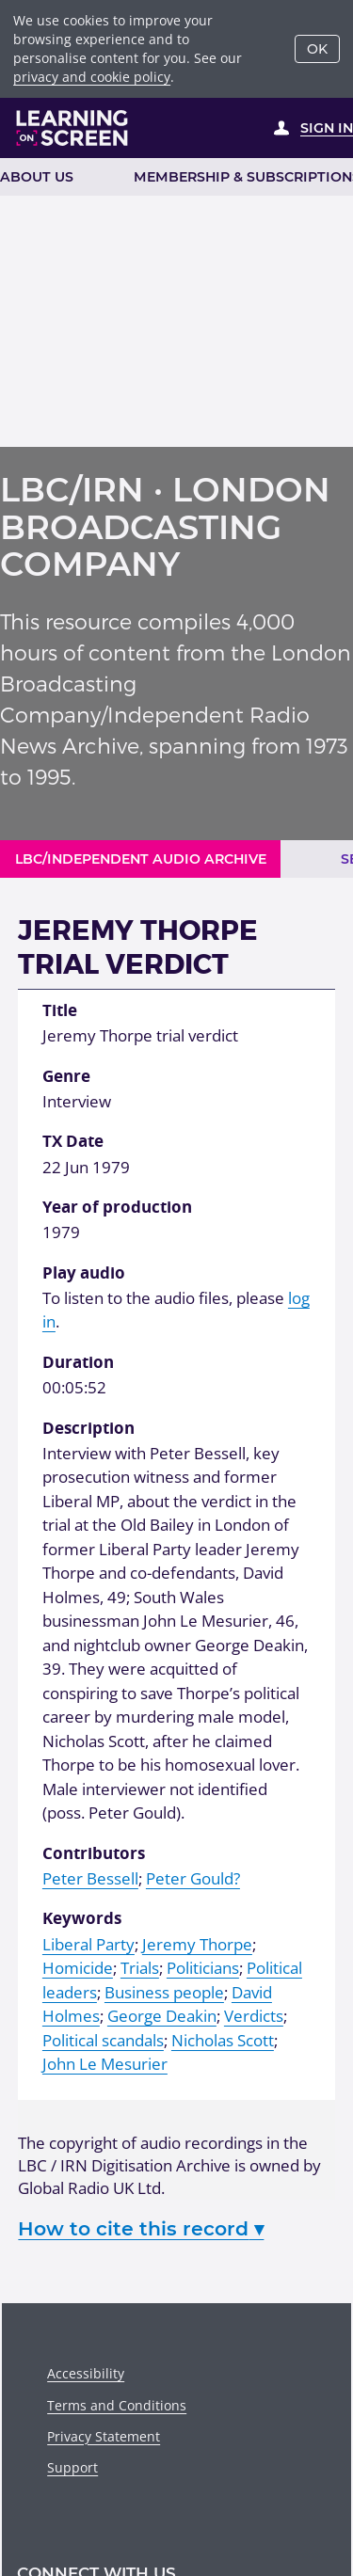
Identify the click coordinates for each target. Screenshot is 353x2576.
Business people (164, 1992)
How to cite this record (141, 2228)
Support (72, 2467)
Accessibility (85, 2373)
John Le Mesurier (105, 2064)
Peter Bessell (90, 1878)
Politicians (203, 1968)
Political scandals (103, 2040)
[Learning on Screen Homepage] (72, 128)
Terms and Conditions (116, 2405)
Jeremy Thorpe (197, 1944)
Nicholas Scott (222, 2040)
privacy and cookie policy (91, 77)
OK (317, 48)
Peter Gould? (193, 1878)
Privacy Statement (103, 2436)
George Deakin (162, 2016)
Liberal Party (88, 1944)
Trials (139, 1968)
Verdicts (253, 2016)
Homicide (77, 1968)
